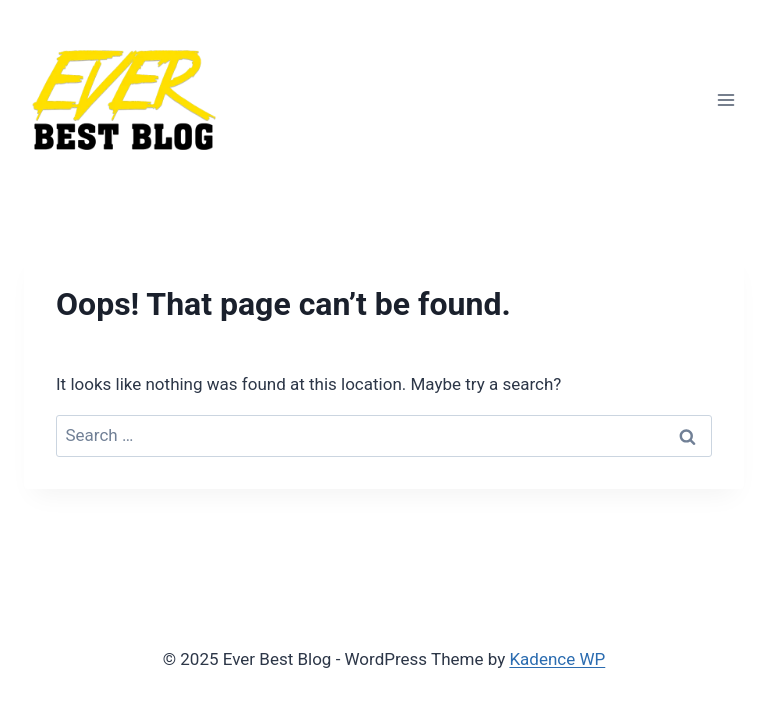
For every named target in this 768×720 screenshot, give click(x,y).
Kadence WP (557, 659)
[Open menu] (725, 99)
